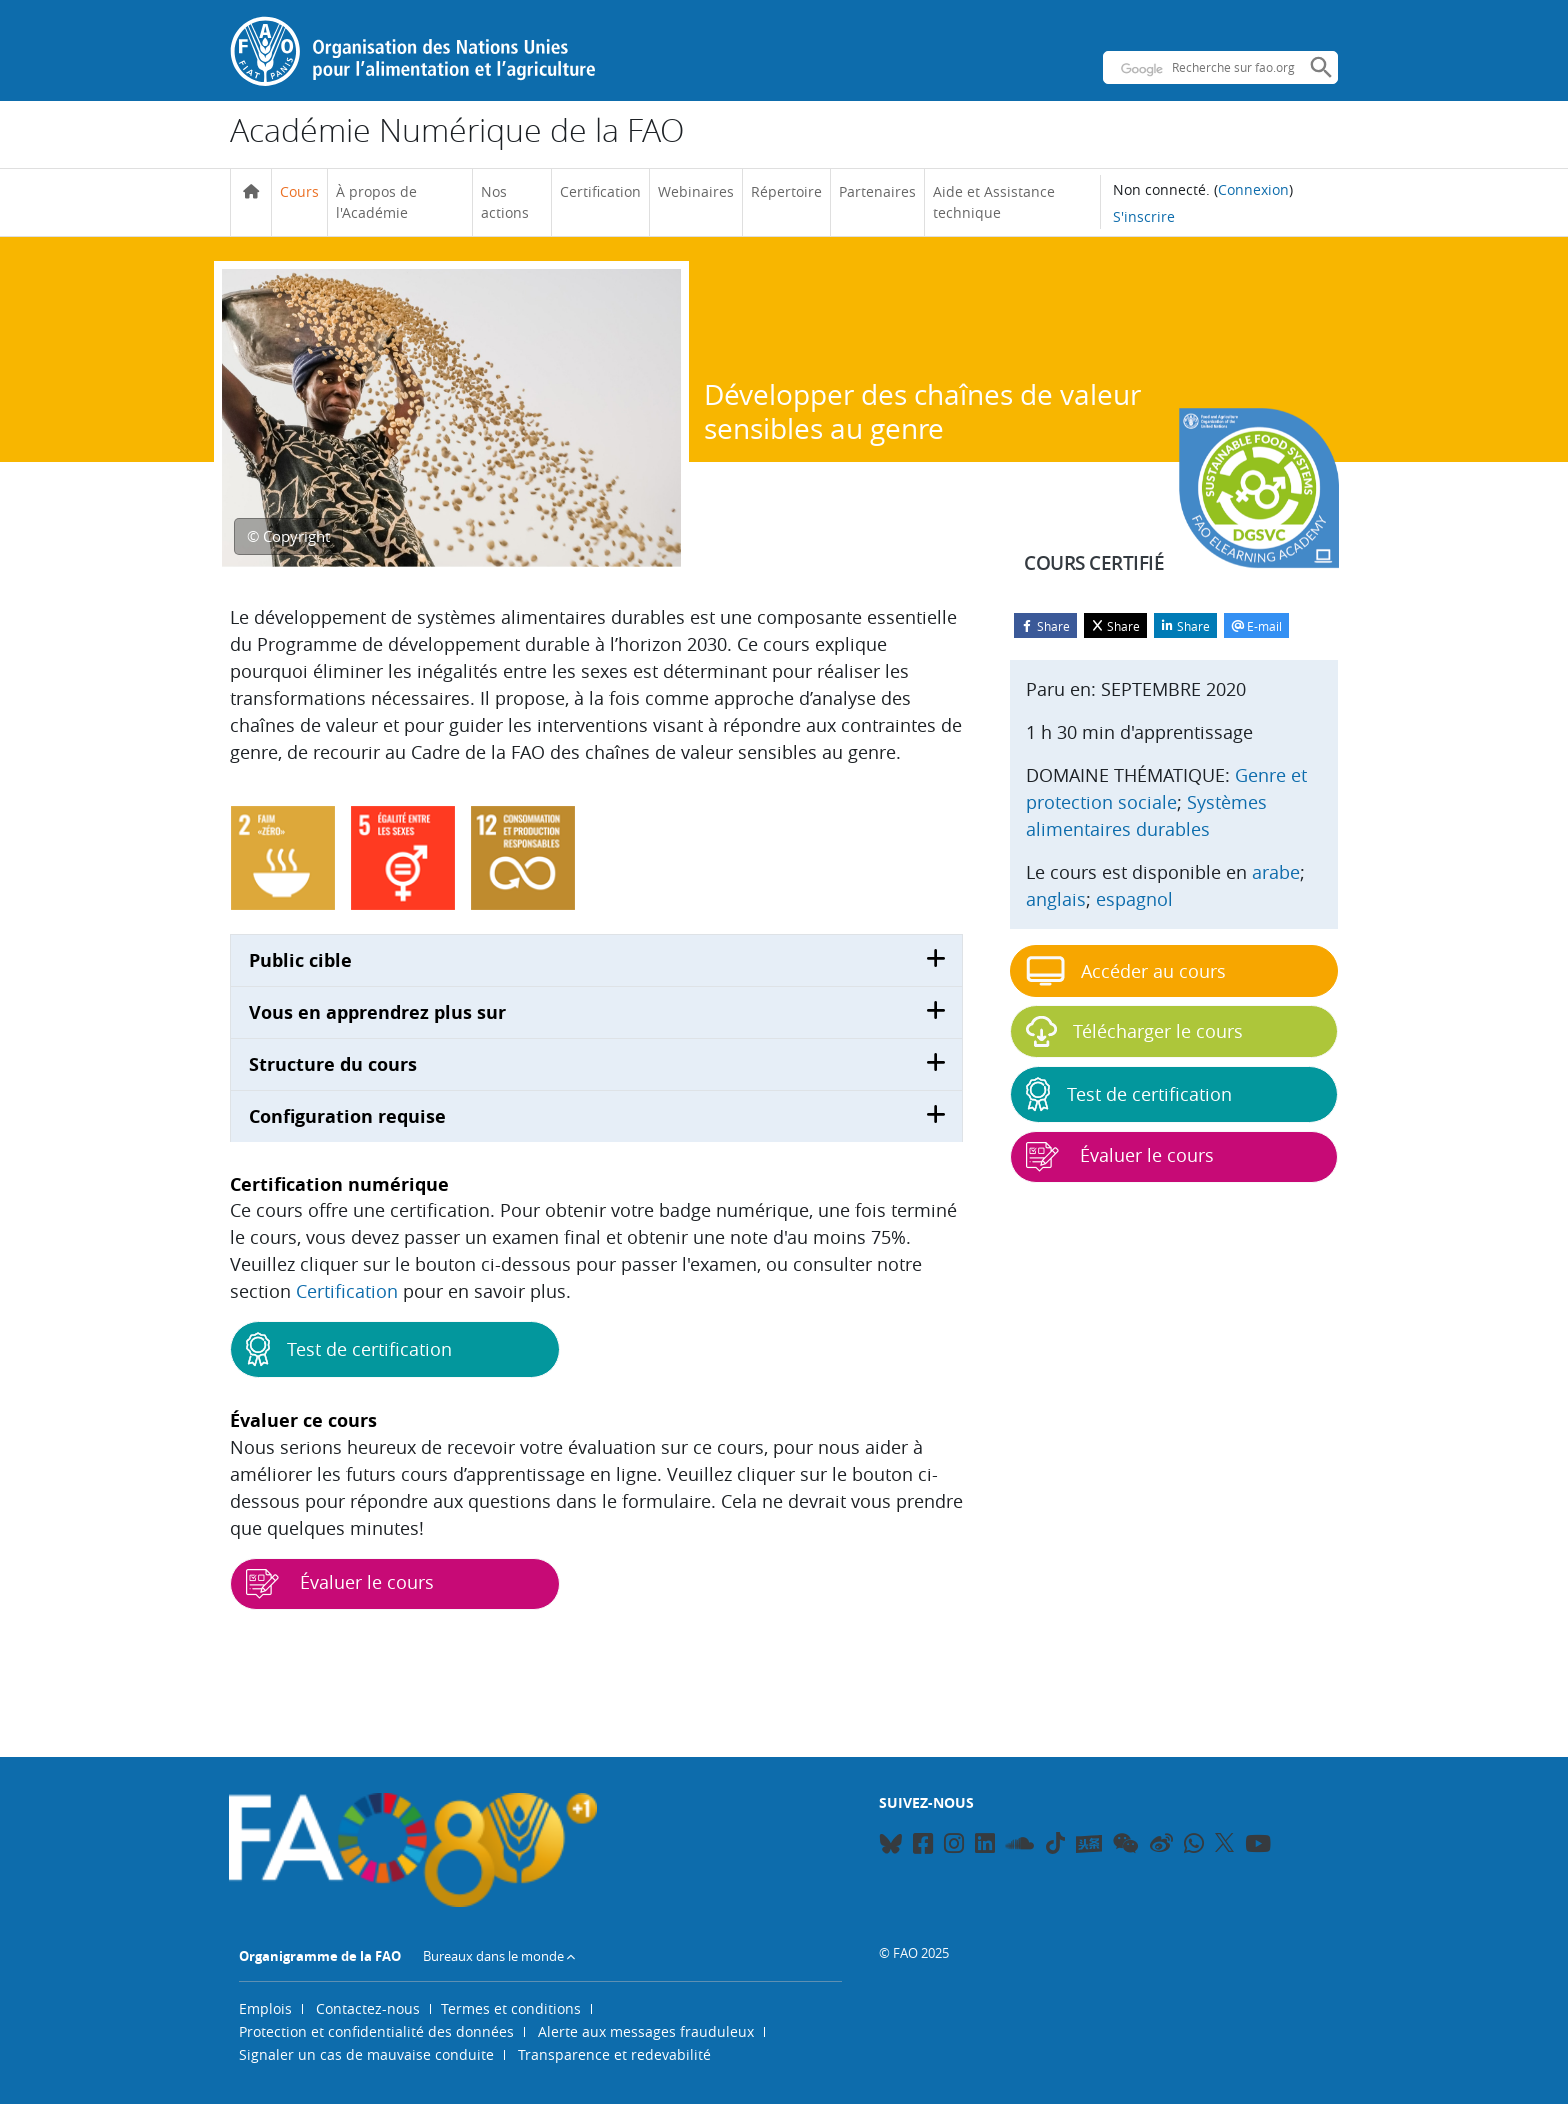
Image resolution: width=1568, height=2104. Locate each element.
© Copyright (288, 536)
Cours (299, 191)
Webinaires (696, 191)
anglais (1056, 899)
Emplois (265, 2008)
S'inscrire (1144, 216)
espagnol (1134, 899)
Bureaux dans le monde (493, 1956)
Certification (600, 191)
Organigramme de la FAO (320, 1956)
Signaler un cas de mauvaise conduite (366, 2054)
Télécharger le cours (1134, 1031)
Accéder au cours (1126, 971)
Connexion (1253, 189)
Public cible (300, 960)
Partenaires (877, 191)
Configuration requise (347, 1116)
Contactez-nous (368, 2008)
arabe (1276, 872)
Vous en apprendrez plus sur (377, 1012)
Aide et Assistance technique (994, 202)
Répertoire (786, 191)
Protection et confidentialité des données (376, 2031)
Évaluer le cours (340, 1584)
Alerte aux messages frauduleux (646, 2031)
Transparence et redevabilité (614, 2054)
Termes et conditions (511, 2008)
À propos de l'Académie (376, 202)
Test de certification (349, 1349)
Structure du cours (333, 1064)
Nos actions (505, 202)
